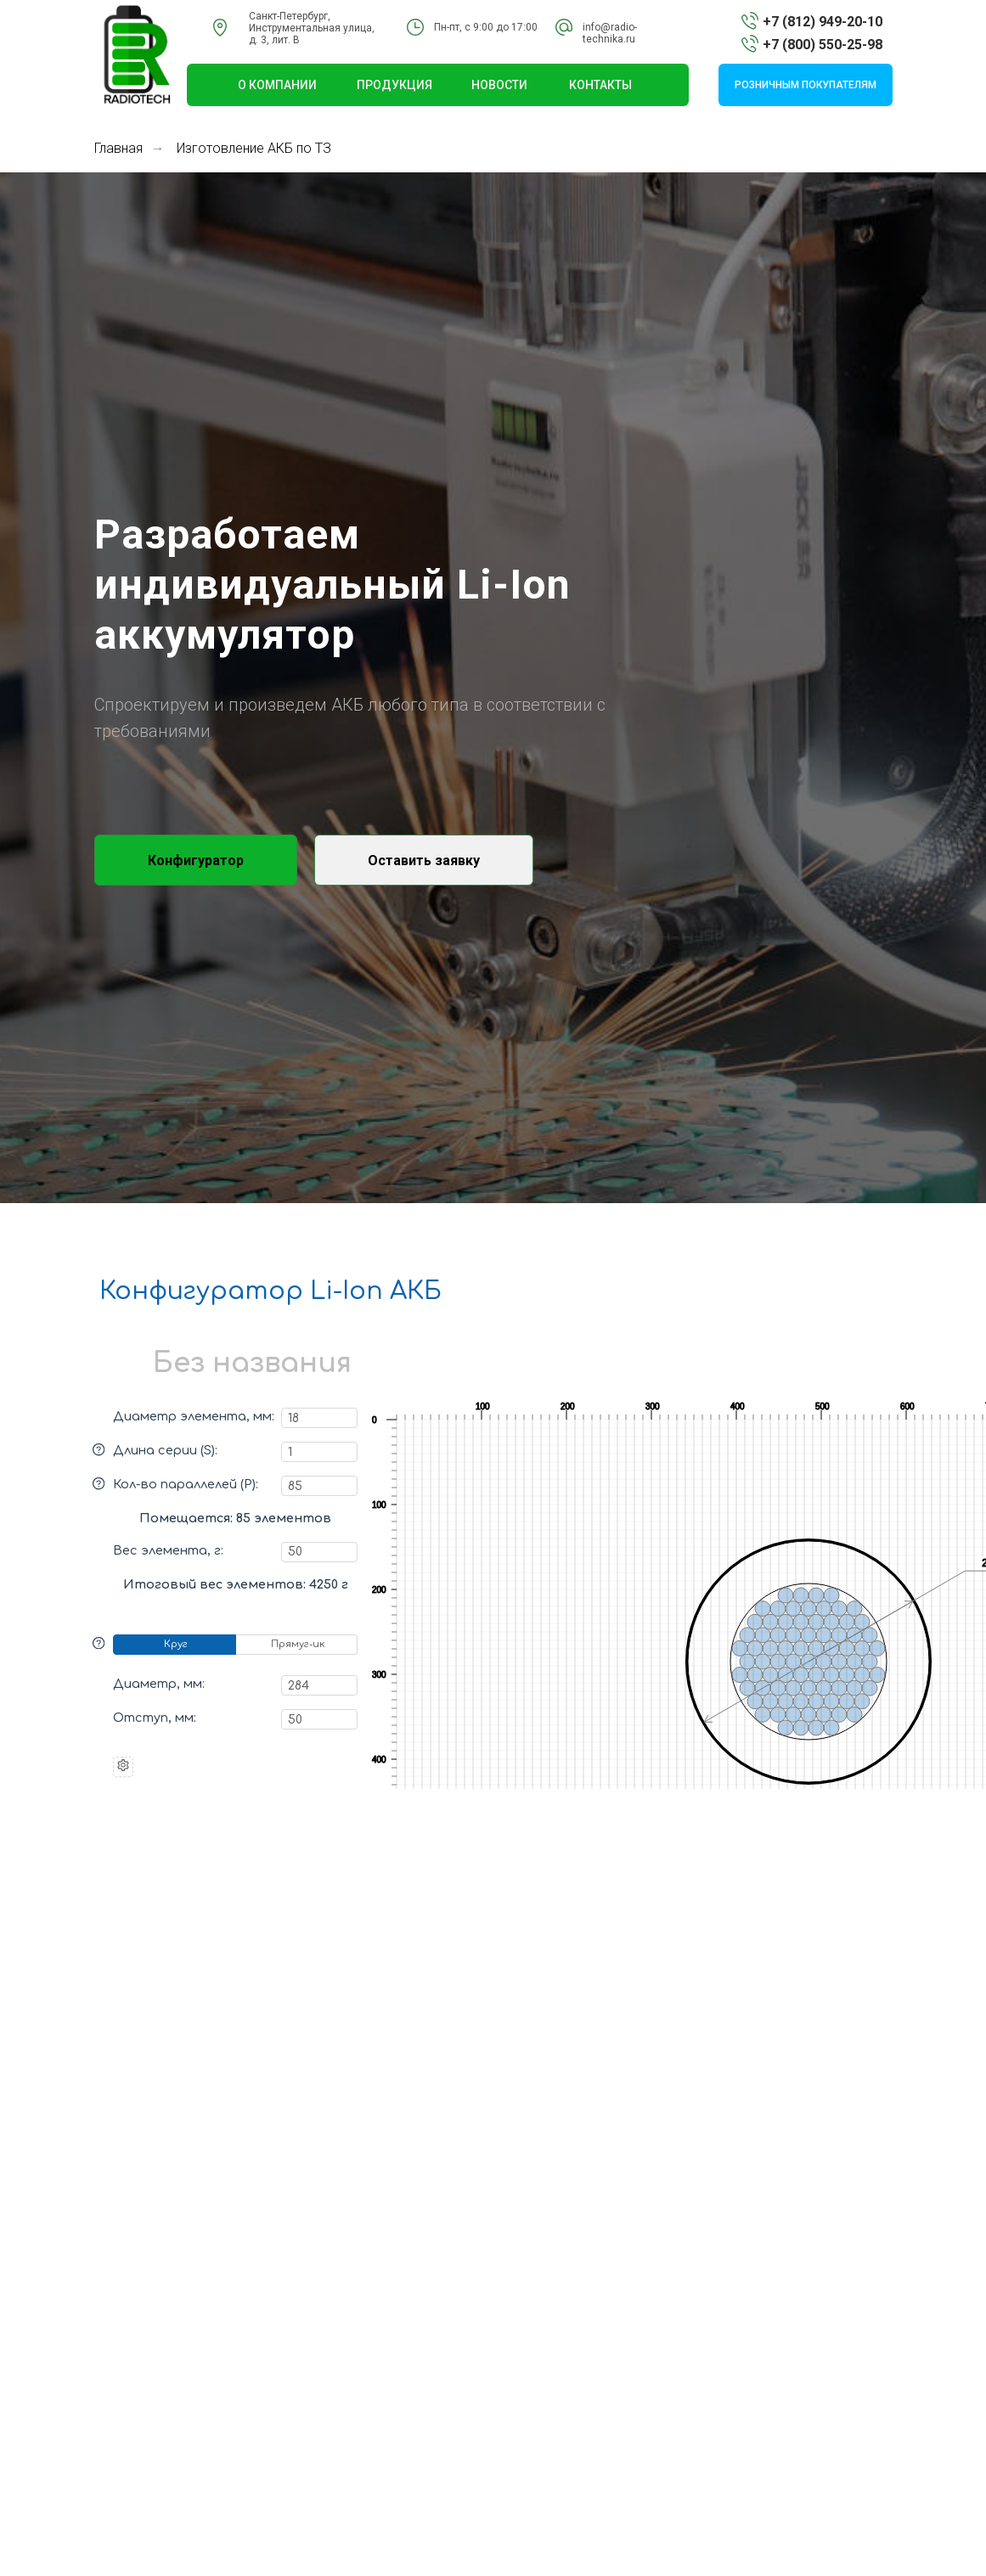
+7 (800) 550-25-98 (822, 45)
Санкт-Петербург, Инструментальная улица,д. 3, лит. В (312, 28)
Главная (118, 148)
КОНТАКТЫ (600, 85)
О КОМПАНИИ (277, 85)
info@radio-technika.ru (610, 33)
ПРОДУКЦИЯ (394, 85)
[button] (423, 860)
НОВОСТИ (499, 85)
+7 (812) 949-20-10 (822, 22)
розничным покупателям (805, 85)
